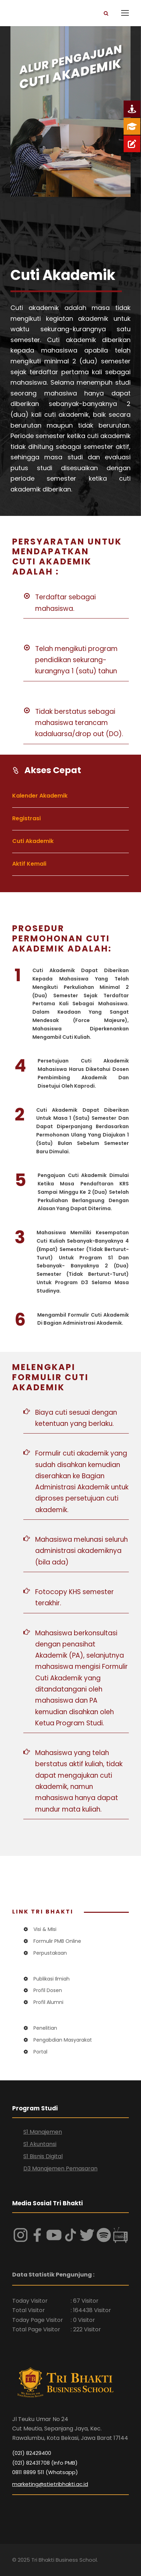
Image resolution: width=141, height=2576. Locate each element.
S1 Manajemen (42, 2132)
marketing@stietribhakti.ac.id (50, 2484)
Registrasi (26, 818)
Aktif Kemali (29, 864)
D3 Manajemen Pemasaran (60, 2168)
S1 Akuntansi (39, 2144)
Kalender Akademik (40, 796)
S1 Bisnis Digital (43, 2156)
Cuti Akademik (33, 841)
